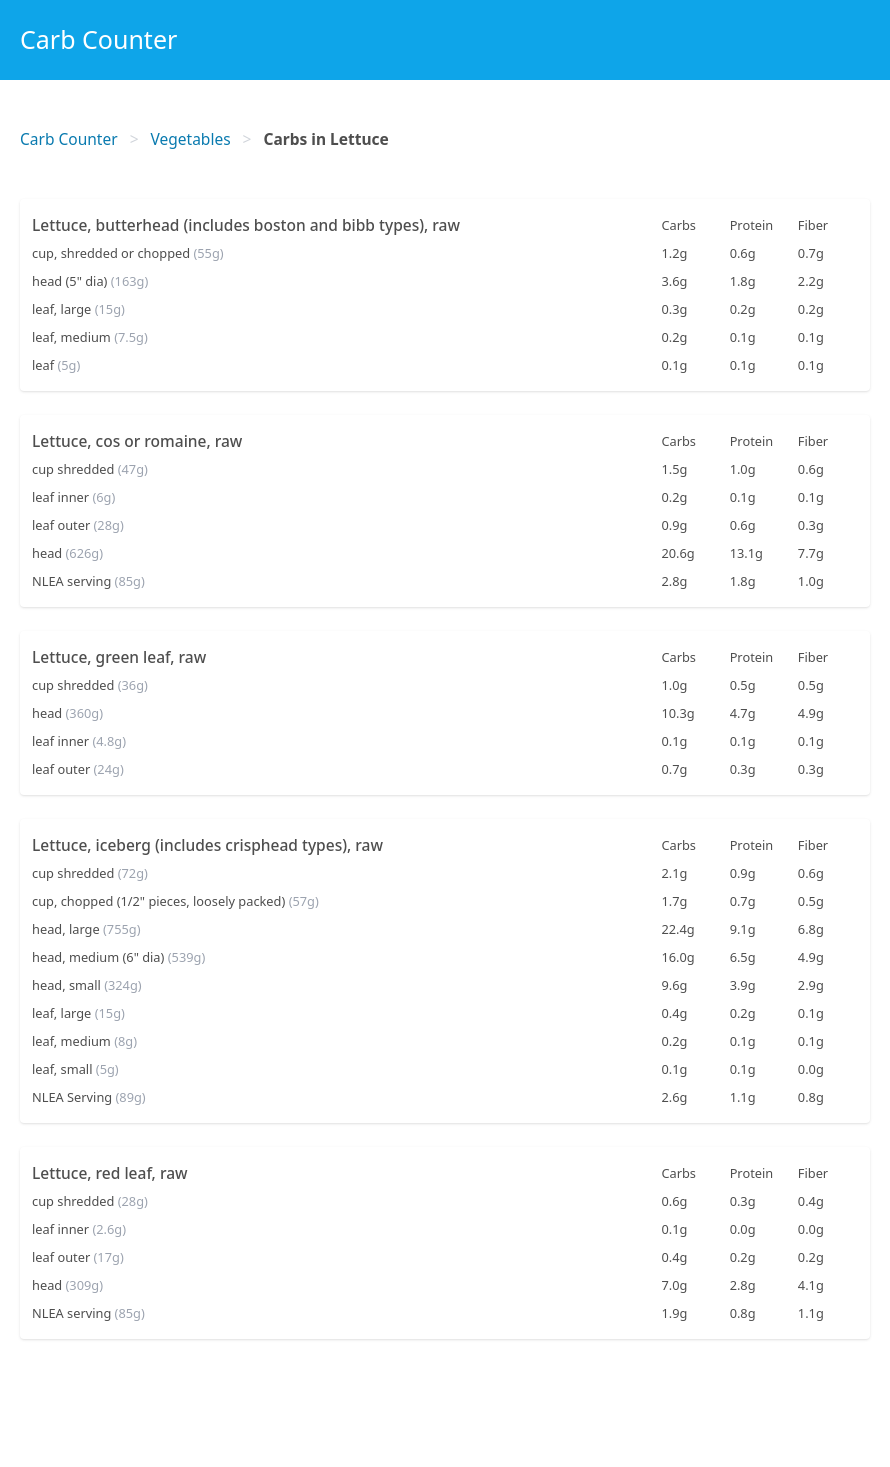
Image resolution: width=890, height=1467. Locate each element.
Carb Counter (98, 39)
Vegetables (191, 139)
